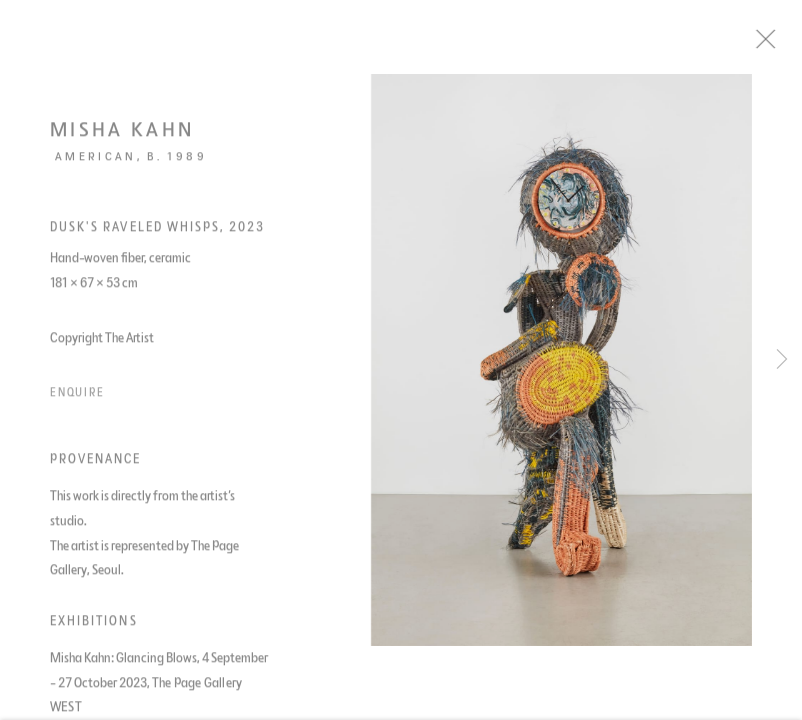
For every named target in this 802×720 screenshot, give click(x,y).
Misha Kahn (122, 136)
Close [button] (786, 45)
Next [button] (782, 360)
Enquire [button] (77, 399)
